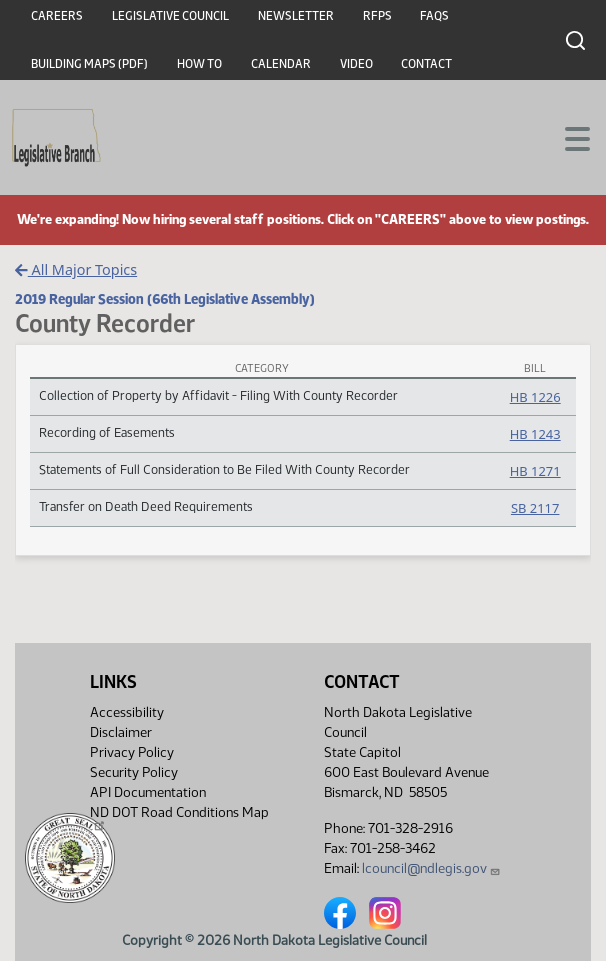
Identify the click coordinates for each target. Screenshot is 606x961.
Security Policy (134, 772)
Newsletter (296, 16)
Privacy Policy (132, 752)
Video (356, 64)
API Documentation (148, 792)
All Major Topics (76, 269)
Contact (426, 64)
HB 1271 (535, 471)
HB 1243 (535, 434)
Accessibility (127, 712)
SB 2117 (535, 508)
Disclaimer (121, 732)
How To (199, 64)
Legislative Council (170, 16)
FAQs (434, 16)
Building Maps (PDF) (89, 64)
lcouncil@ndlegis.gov (431, 868)
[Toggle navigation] (567, 137)
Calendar (281, 64)
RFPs (377, 16)
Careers (57, 16)
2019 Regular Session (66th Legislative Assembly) (165, 299)
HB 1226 (535, 397)
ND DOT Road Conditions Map (179, 818)
